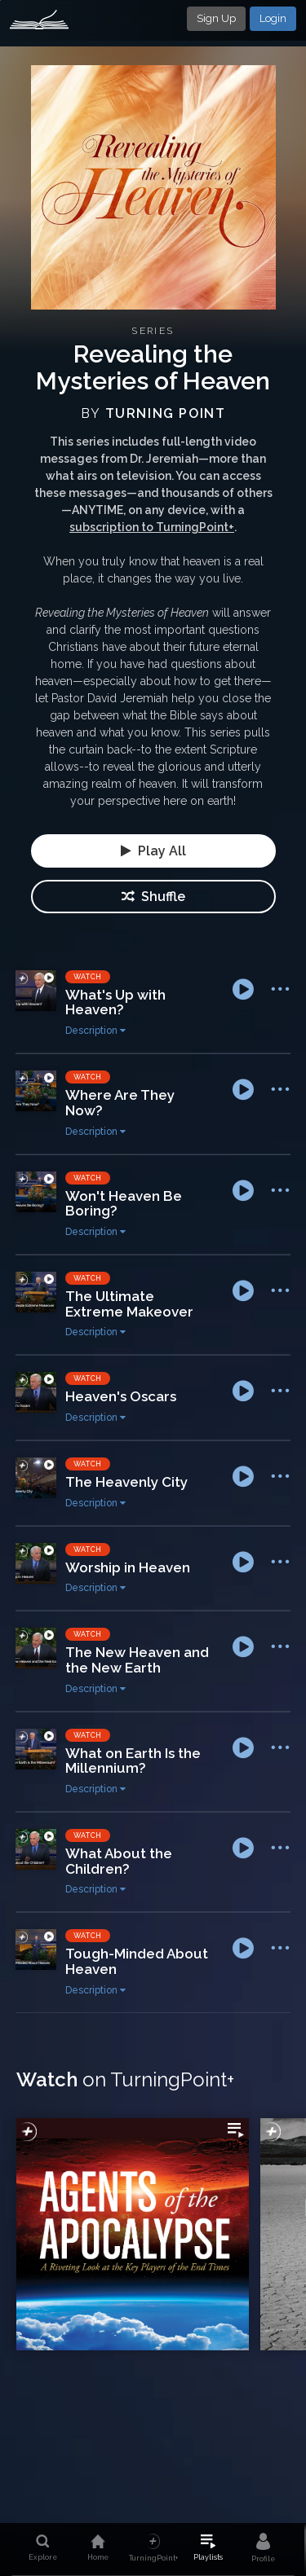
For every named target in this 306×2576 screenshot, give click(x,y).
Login (272, 18)
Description (95, 1030)
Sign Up (216, 18)
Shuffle (153, 896)
